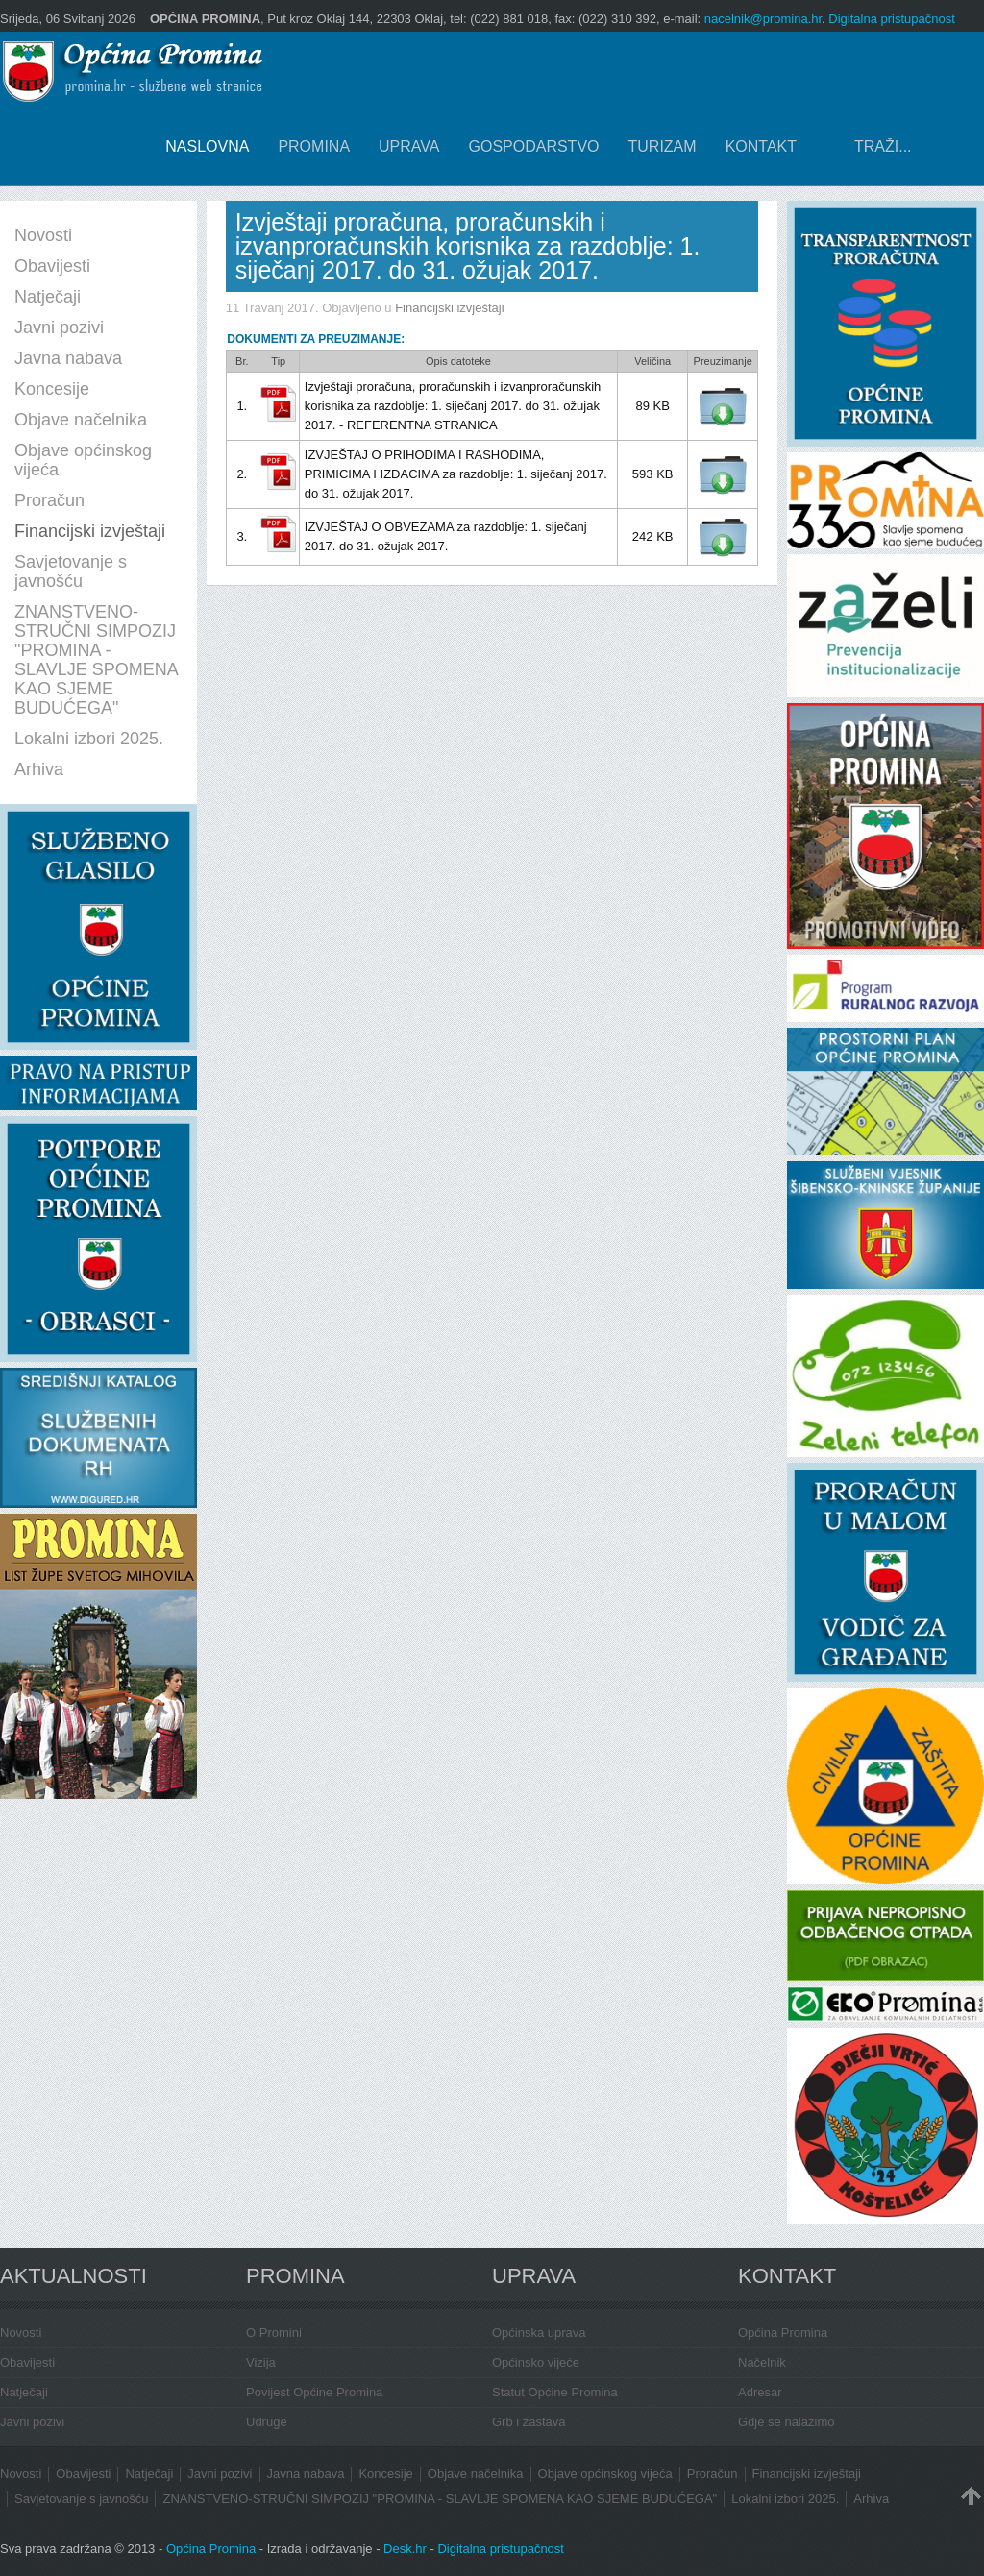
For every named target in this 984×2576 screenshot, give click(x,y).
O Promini (274, 2332)
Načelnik (762, 2362)
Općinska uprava (539, 2332)
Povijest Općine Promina (314, 2392)
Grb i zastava (529, 2422)
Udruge (266, 2422)
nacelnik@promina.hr (763, 19)
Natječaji (24, 2392)
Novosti (20, 2332)
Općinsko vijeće (535, 2362)
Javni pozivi (32, 2422)
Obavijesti (27, 2362)
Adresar (760, 2392)
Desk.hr (405, 2548)
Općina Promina (782, 2332)
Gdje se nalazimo (786, 2422)
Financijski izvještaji (449, 308)
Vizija (261, 2362)
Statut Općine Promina (555, 2392)
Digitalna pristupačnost (891, 19)
